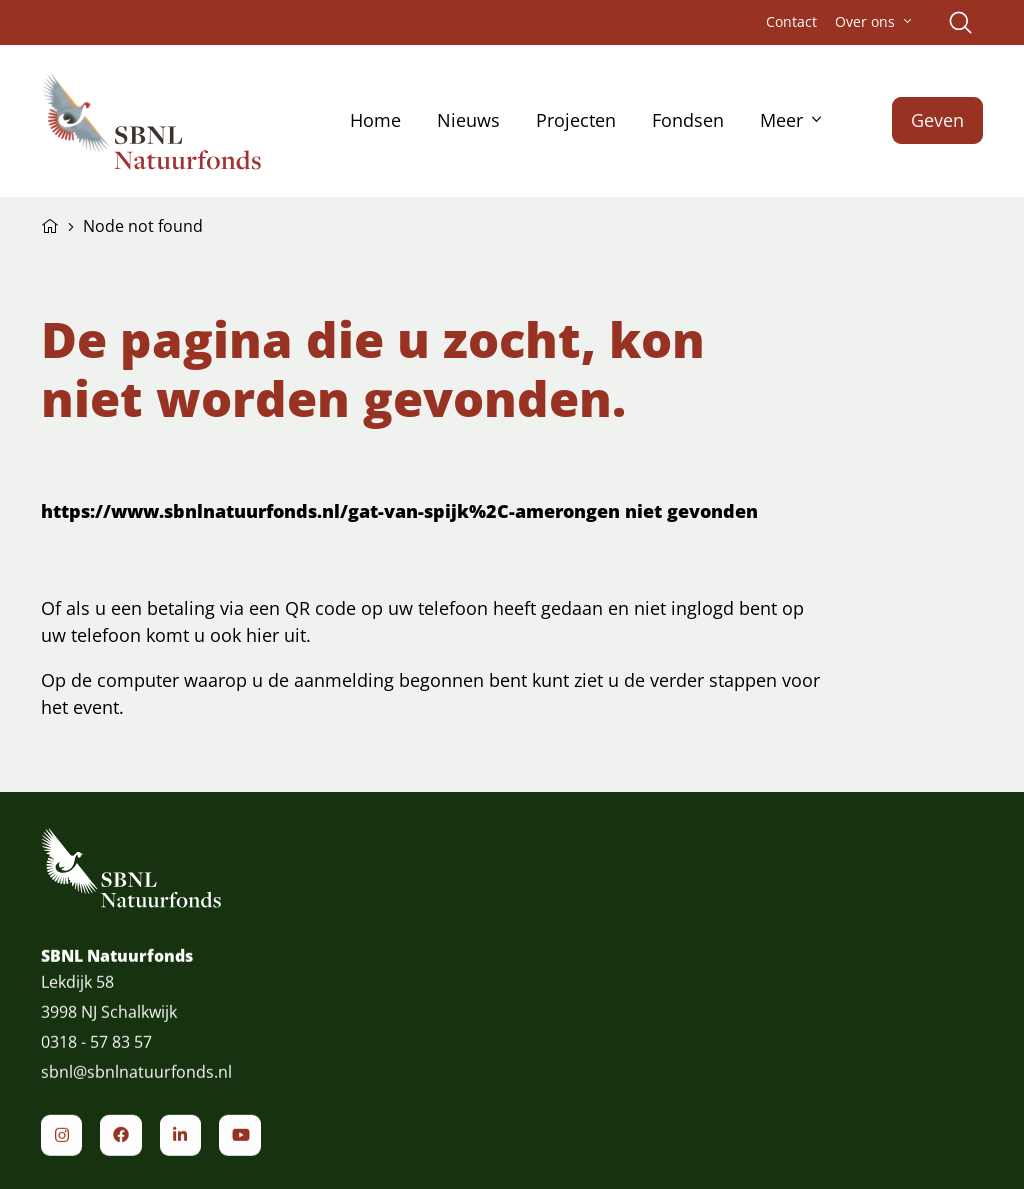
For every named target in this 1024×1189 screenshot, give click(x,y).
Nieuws (468, 120)
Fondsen (688, 120)
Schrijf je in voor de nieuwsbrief (797, 1003)
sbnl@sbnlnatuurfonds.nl (136, 1090)
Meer (781, 120)
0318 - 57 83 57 (96, 1060)
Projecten (576, 120)
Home (375, 120)
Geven (937, 120)
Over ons (865, 22)
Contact (791, 22)
